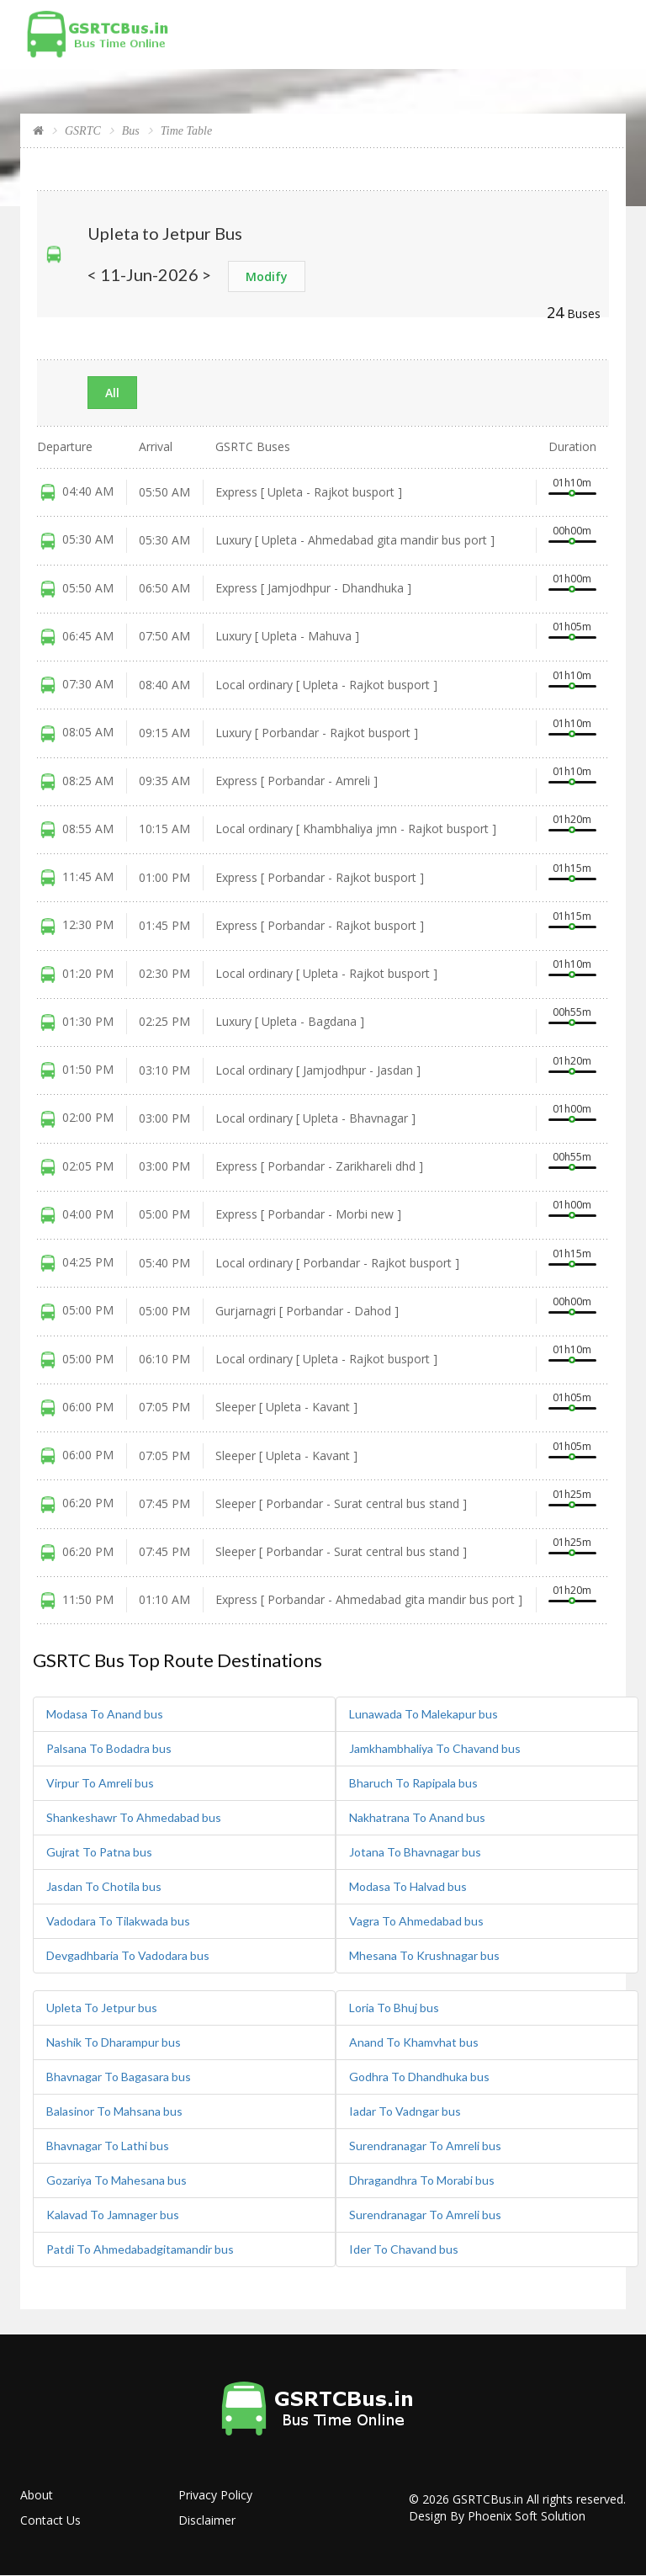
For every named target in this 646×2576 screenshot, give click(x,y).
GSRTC (83, 131)
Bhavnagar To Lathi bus (107, 2145)
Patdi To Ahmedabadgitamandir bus (140, 2249)
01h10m (572, 482)
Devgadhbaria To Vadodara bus (127, 1955)
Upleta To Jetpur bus (101, 2007)
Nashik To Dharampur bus (113, 2042)
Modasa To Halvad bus (408, 1886)
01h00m (572, 578)
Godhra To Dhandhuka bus (419, 2076)
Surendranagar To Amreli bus (425, 2145)
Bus (131, 131)
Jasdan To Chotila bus (104, 1886)
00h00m (572, 530)
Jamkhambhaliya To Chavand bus (435, 1748)
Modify (267, 276)
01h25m (572, 1494)
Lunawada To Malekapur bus (423, 1714)
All (112, 393)
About (36, 2495)
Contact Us (50, 2520)
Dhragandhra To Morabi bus (422, 2180)
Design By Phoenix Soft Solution (497, 2516)
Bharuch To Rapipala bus (413, 1783)
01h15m (572, 868)
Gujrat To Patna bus (99, 1852)
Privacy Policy (215, 2495)
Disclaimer (207, 2520)
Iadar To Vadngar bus (405, 2111)
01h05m (572, 626)
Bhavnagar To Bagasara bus (118, 2076)
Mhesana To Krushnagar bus (424, 1955)
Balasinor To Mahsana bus (114, 2111)
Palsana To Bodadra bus (109, 1748)
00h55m (572, 1012)
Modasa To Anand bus (104, 1714)
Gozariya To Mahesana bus (116, 2180)
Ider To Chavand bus (403, 2249)
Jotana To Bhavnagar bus (415, 1852)
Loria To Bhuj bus (394, 2007)
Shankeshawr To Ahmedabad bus (133, 1817)
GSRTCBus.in (488, 2499)
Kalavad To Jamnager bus (112, 2214)
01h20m (572, 819)
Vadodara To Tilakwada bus (118, 1921)
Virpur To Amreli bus (100, 1783)
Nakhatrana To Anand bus (417, 1817)
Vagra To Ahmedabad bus (416, 1921)
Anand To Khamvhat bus (414, 2042)
